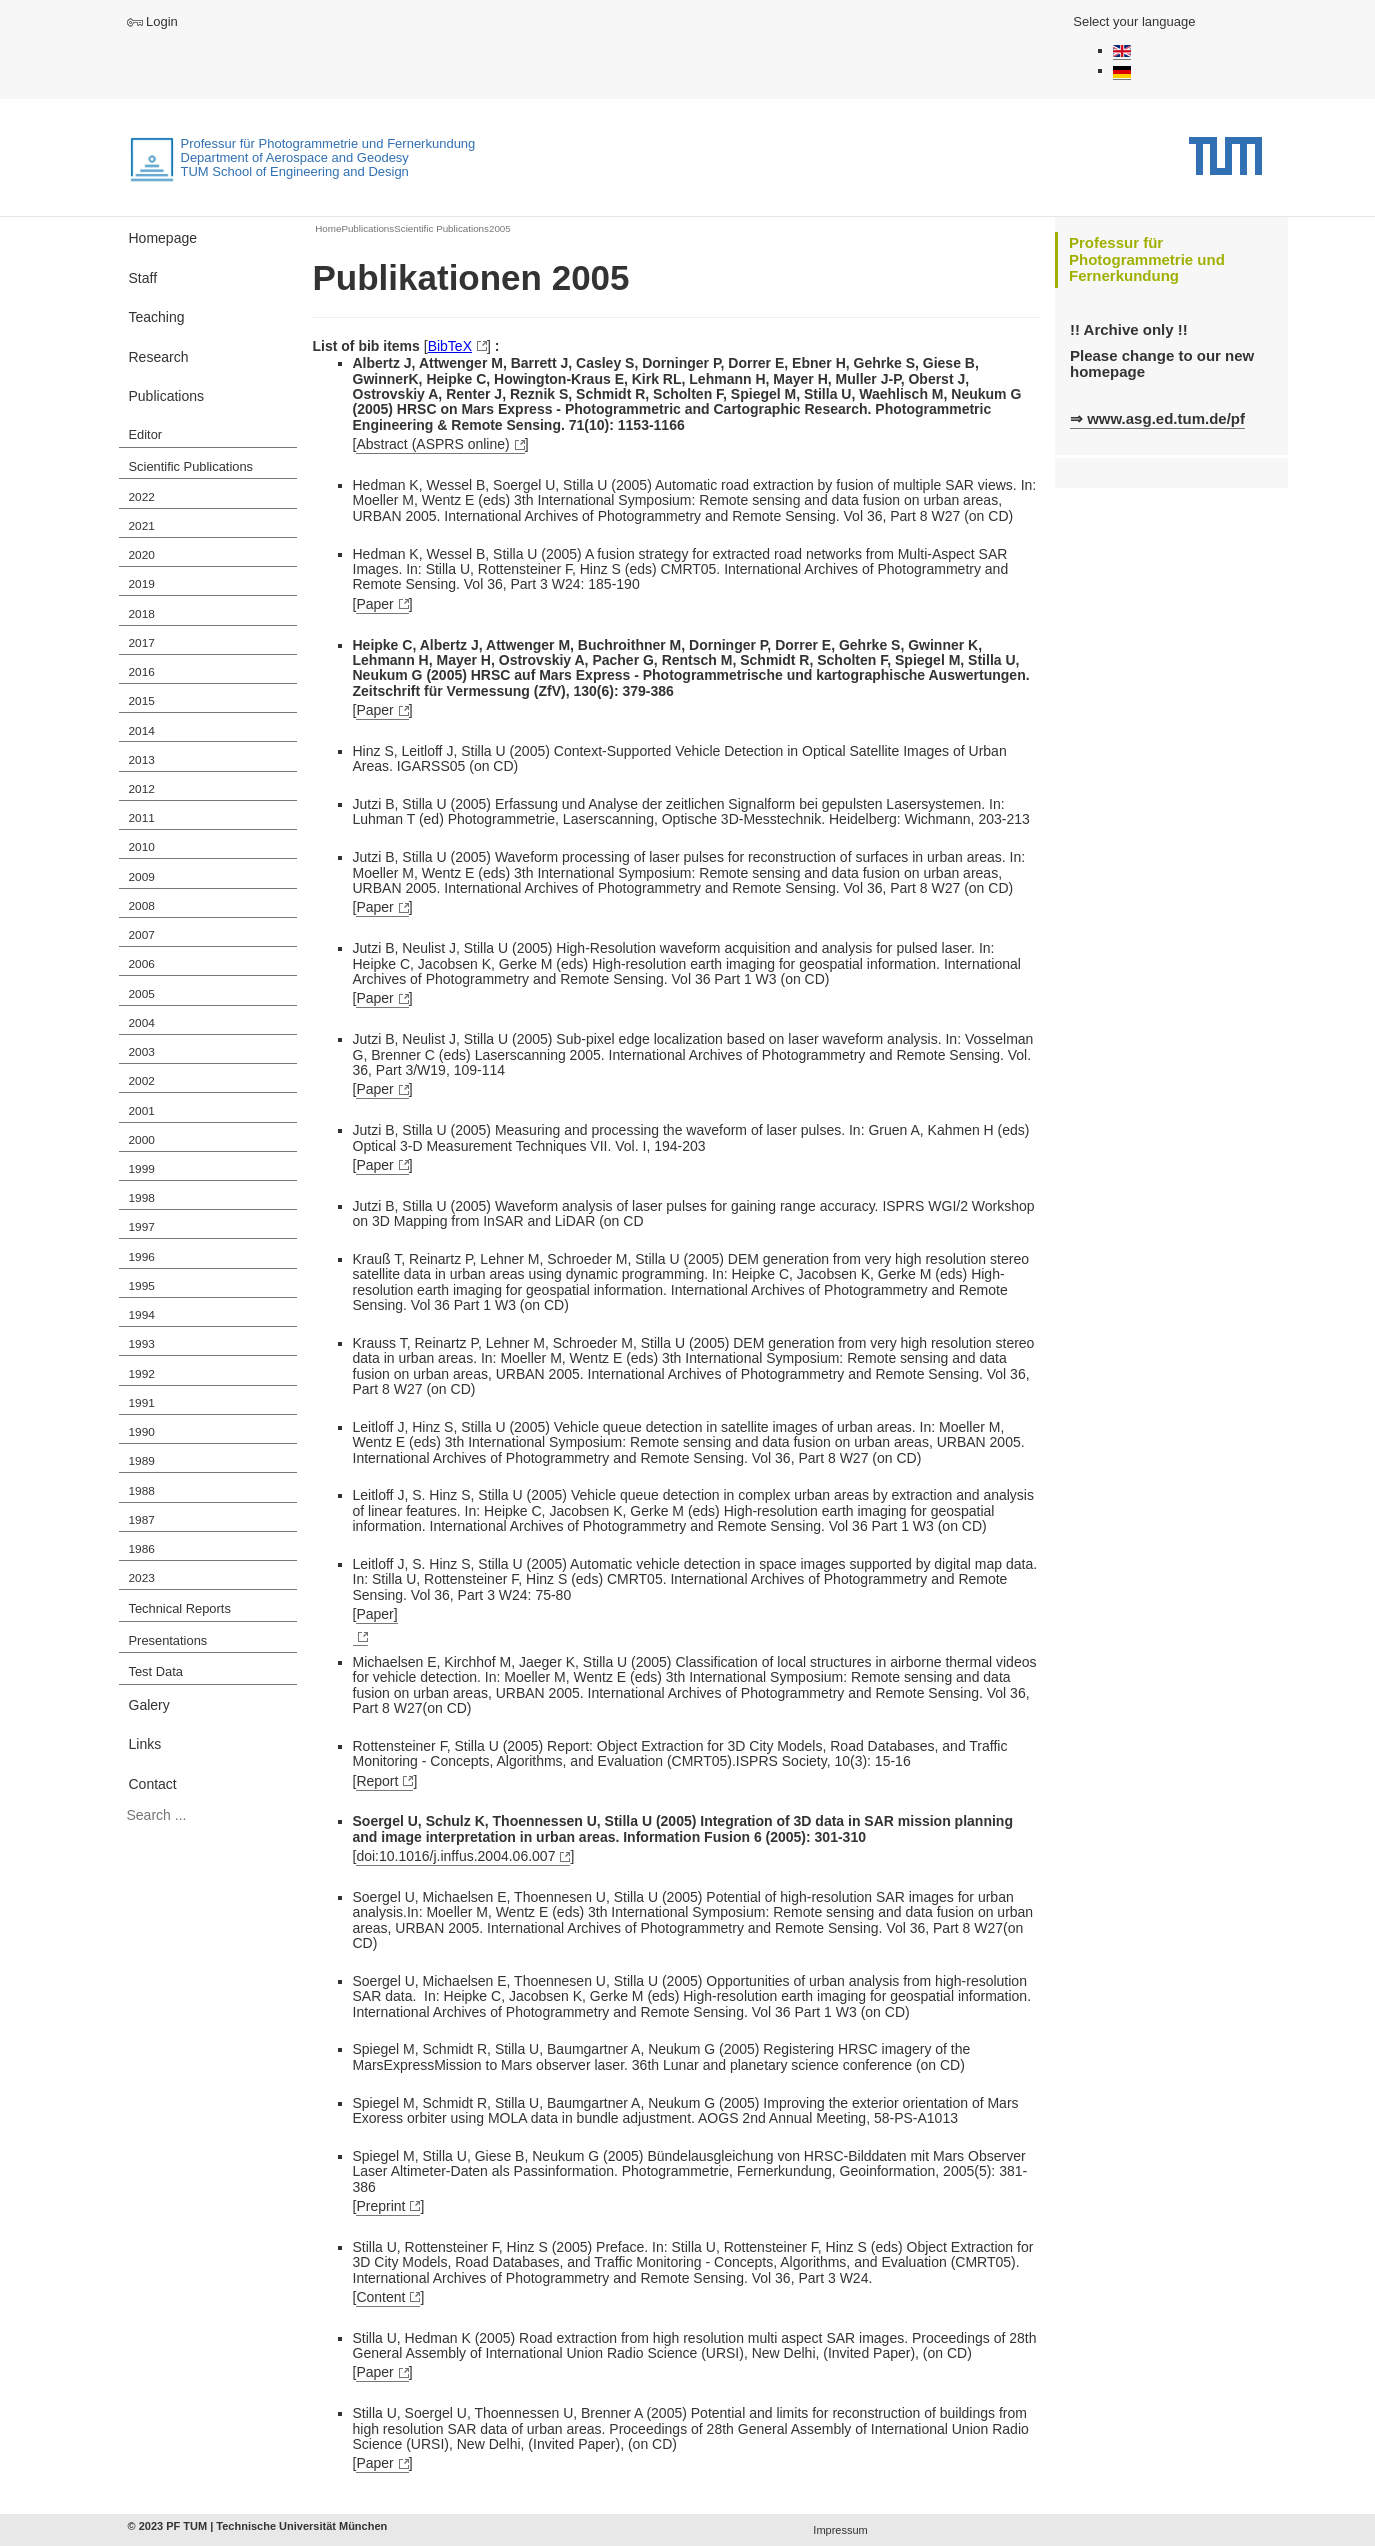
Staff (143, 278)
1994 (142, 1315)
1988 (142, 1491)
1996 (142, 1257)
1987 (142, 1520)
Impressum (840, 2530)
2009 (142, 877)
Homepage (163, 238)
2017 (142, 643)
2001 (142, 1111)
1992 (142, 1374)
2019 (142, 584)
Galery (149, 1705)
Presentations (168, 1640)
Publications (167, 396)
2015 (142, 701)
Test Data (156, 1671)
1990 (142, 1432)
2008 (142, 906)
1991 (142, 1403)
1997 (142, 1227)
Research (159, 357)
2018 (142, 614)
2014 (142, 731)
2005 (142, 994)
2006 (142, 964)
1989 (142, 1461)
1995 (142, 1286)
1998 (142, 1198)
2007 (142, 935)
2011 (142, 818)
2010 (142, 847)
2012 (142, 789)
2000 (142, 1140)
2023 (142, 1578)
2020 (142, 555)
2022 (142, 497)
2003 (142, 1052)
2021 (142, 526)
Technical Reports (180, 1608)
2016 (142, 672)
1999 (142, 1169)
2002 (142, 1081)
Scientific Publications (191, 466)
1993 (142, 1344)
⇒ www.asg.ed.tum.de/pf (1157, 418)
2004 (142, 1023)
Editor (146, 434)
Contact (153, 1784)
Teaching (157, 317)
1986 (142, 1549)
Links (145, 1744)
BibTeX (450, 346)
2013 (142, 760)
